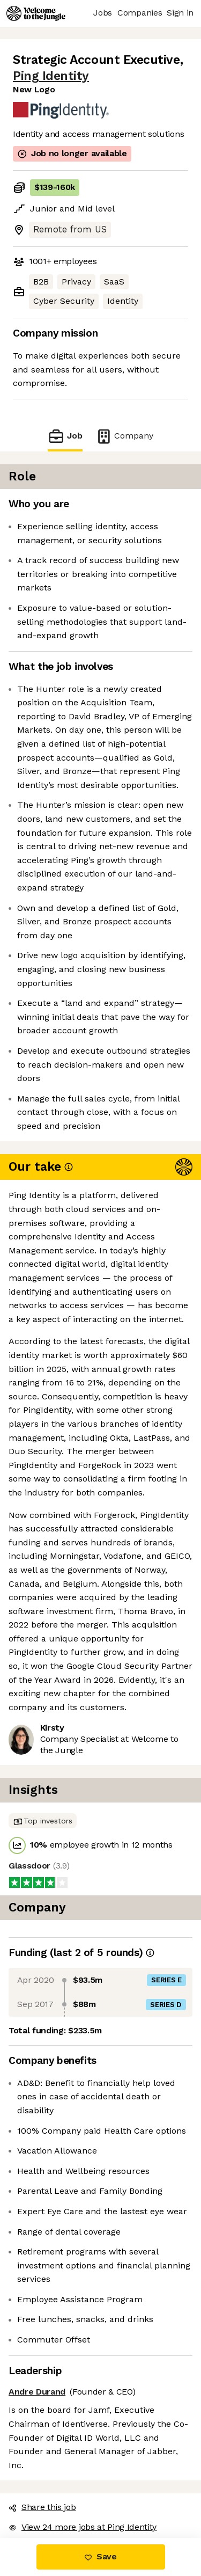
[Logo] (35, 13)
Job (65, 436)
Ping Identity (51, 76)
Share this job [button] (42, 2507)
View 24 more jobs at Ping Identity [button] (83, 2527)
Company (124, 436)
